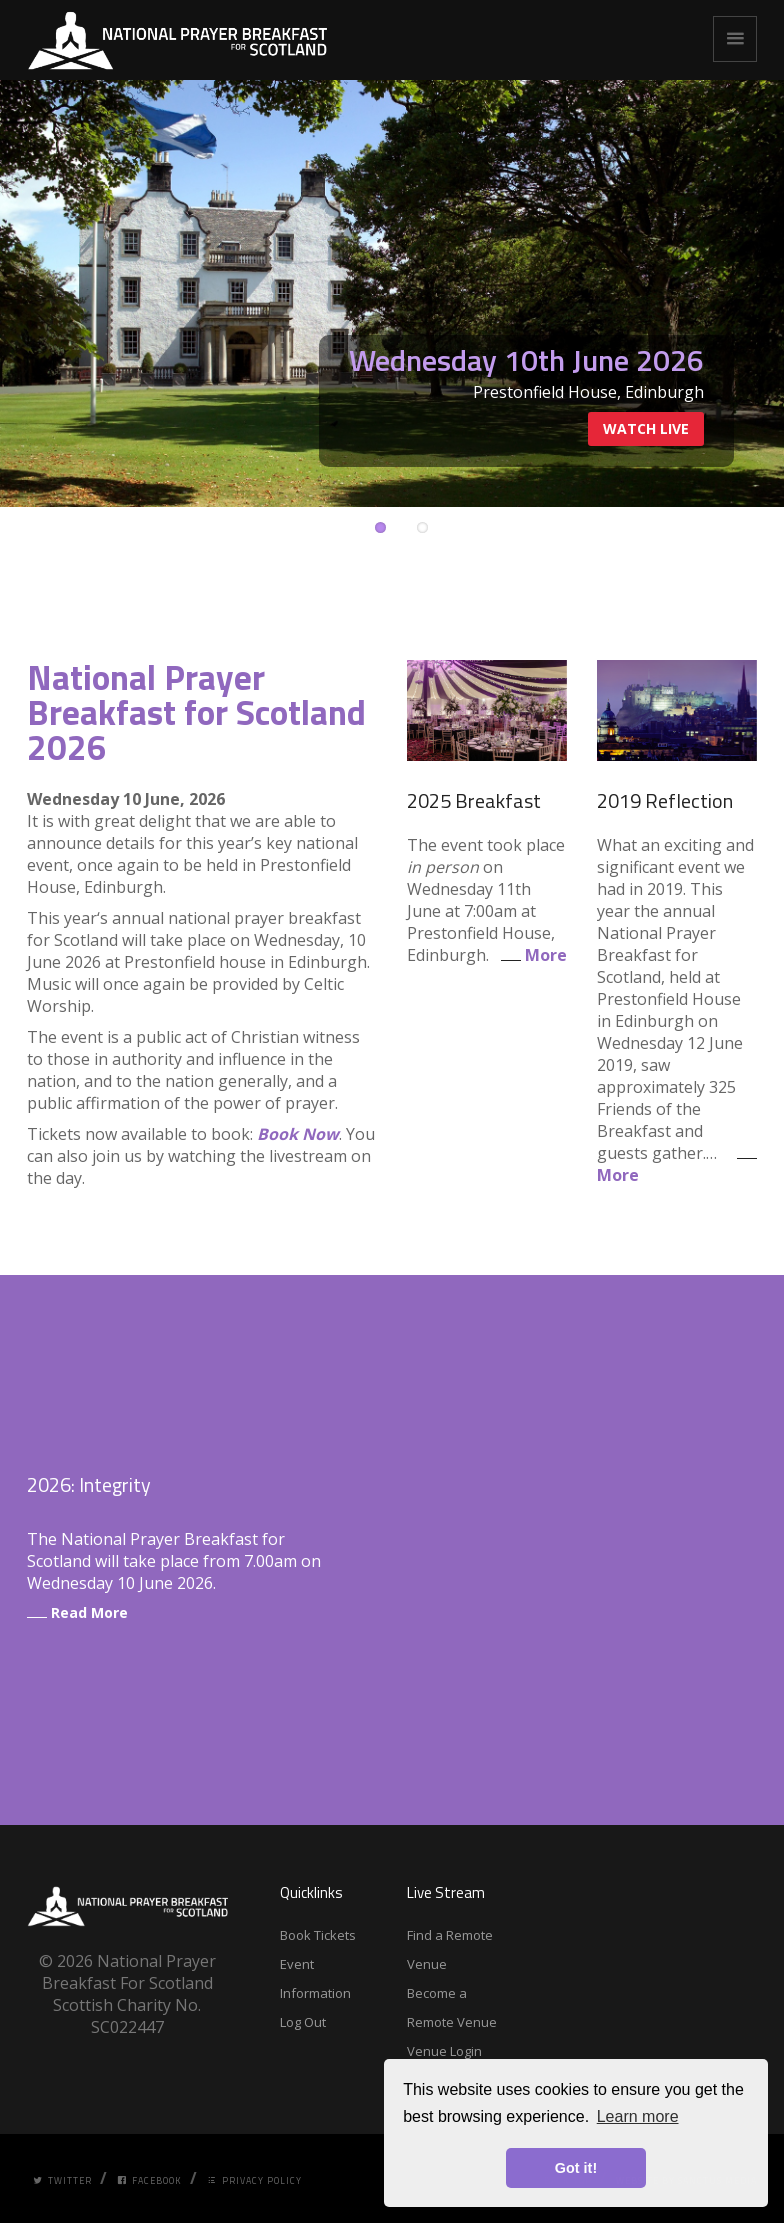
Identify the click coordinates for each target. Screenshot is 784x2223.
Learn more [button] (638, 2116)
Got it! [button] (576, 2168)
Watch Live (646, 428)
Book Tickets (318, 1935)
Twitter (62, 2180)
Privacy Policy (254, 2180)
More (530, 955)
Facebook (149, 2180)
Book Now (298, 1134)
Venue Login (444, 2051)
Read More (77, 1612)
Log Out (303, 2022)
